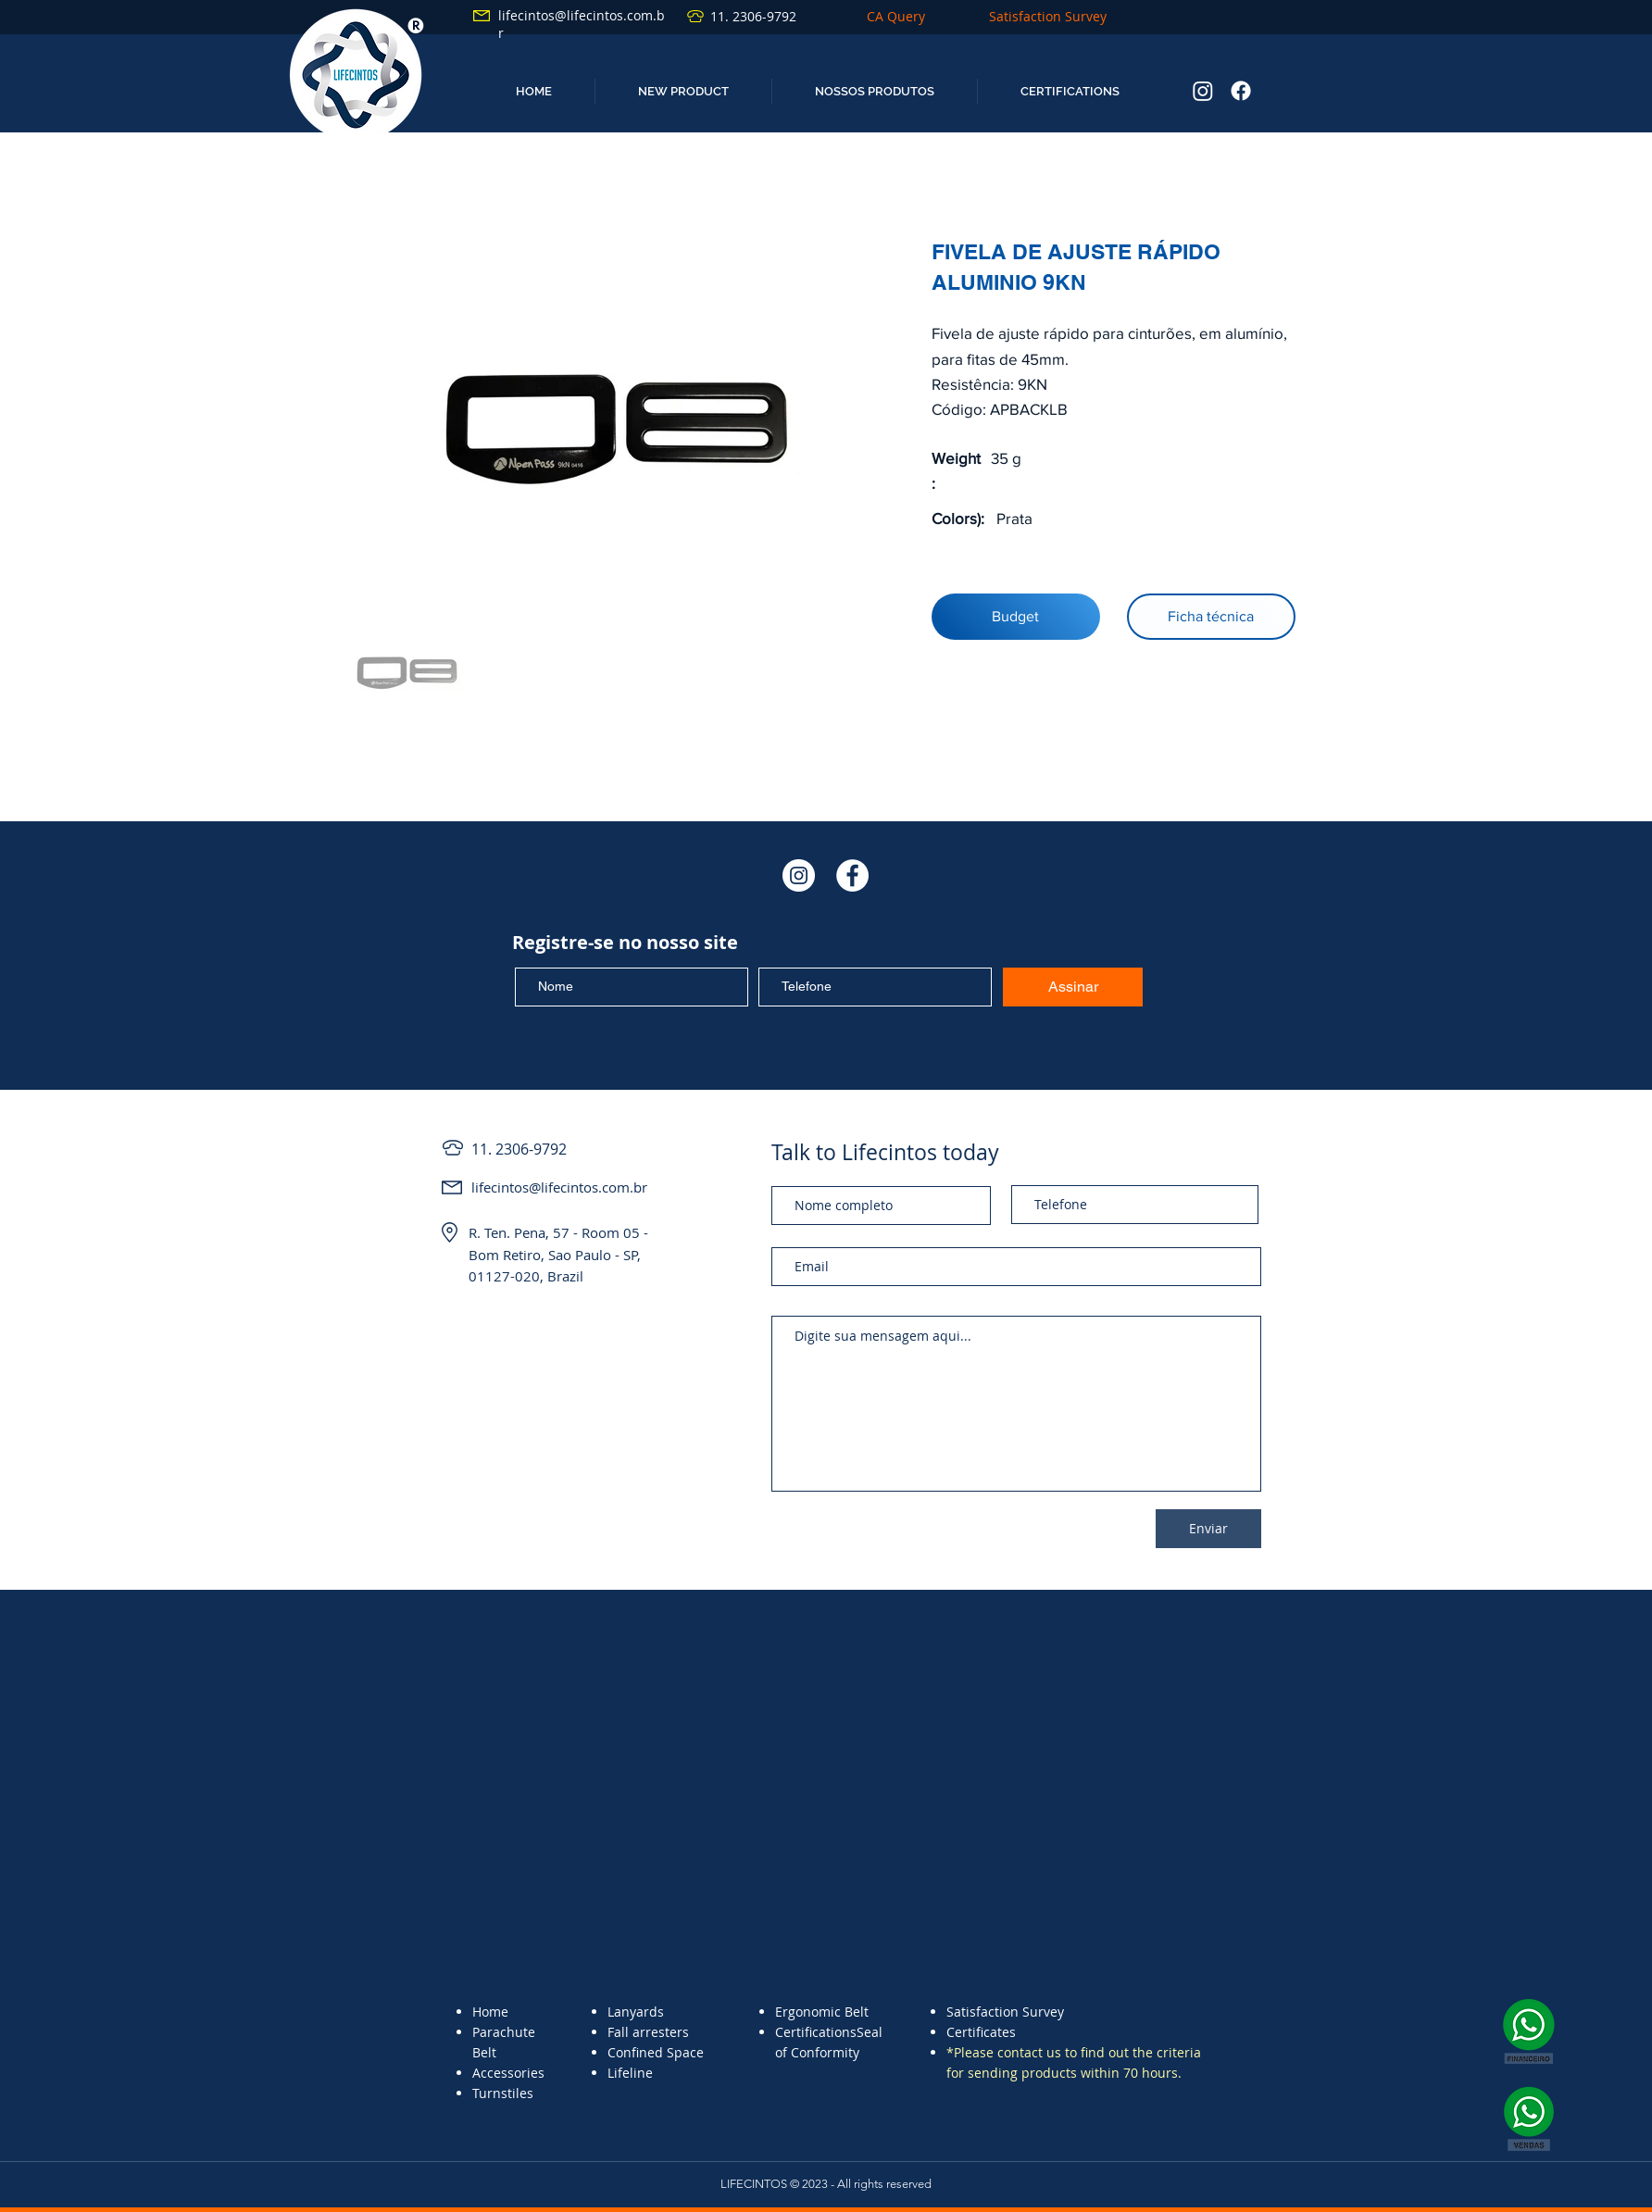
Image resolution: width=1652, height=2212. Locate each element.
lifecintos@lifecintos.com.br (559, 1187)
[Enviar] (1208, 1528)
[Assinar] (1073, 987)
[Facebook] (1241, 91)
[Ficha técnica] (1211, 617)
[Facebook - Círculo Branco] (852, 875)
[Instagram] (1203, 91)
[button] (682, 91)
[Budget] (1016, 617)
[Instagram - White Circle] (798, 875)
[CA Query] (895, 16)
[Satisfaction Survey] (1047, 16)
